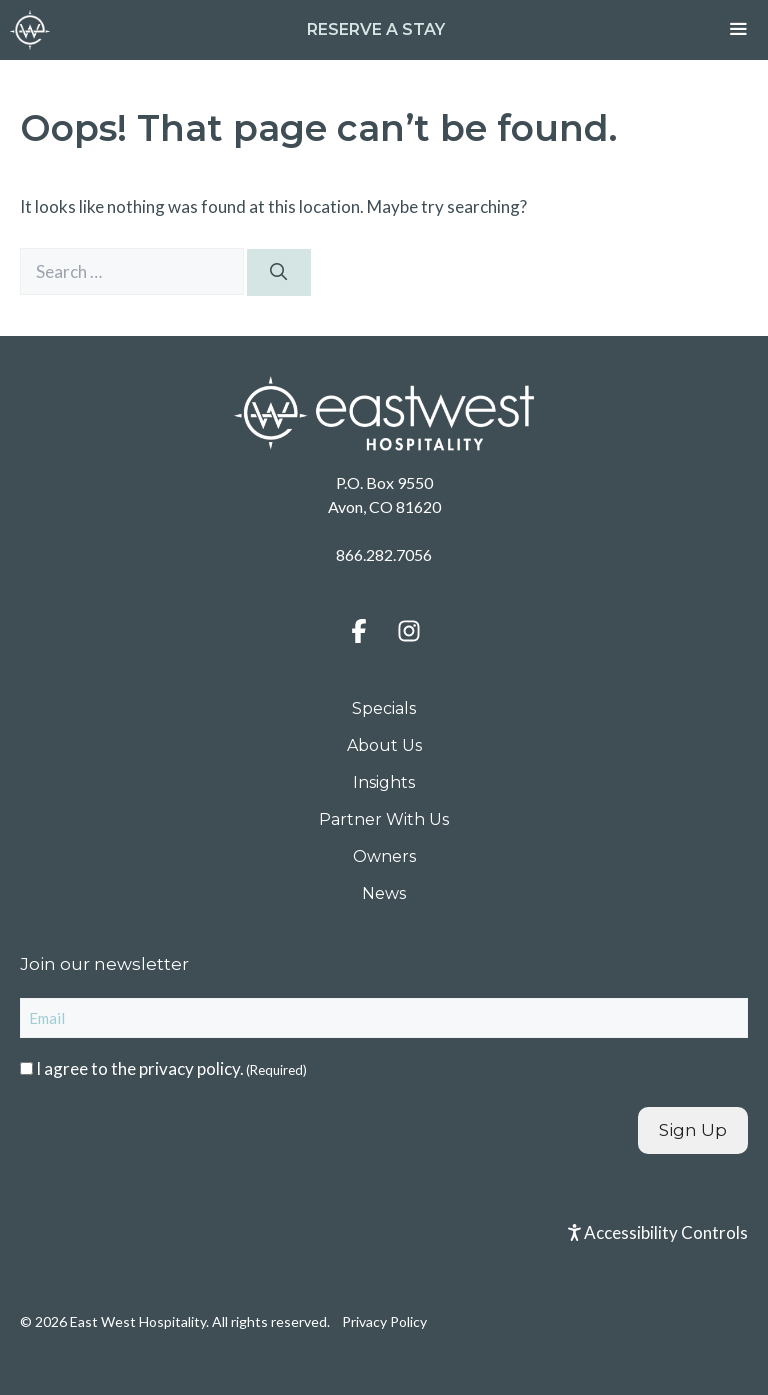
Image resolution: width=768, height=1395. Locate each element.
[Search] (279, 273)
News (384, 893)
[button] (359, 631)
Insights (384, 782)
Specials (384, 708)
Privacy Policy (384, 1321)
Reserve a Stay (376, 29)
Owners (384, 856)
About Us (384, 745)
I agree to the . (171, 1068)
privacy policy (189, 1068)
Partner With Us (384, 819)
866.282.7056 (384, 554)
